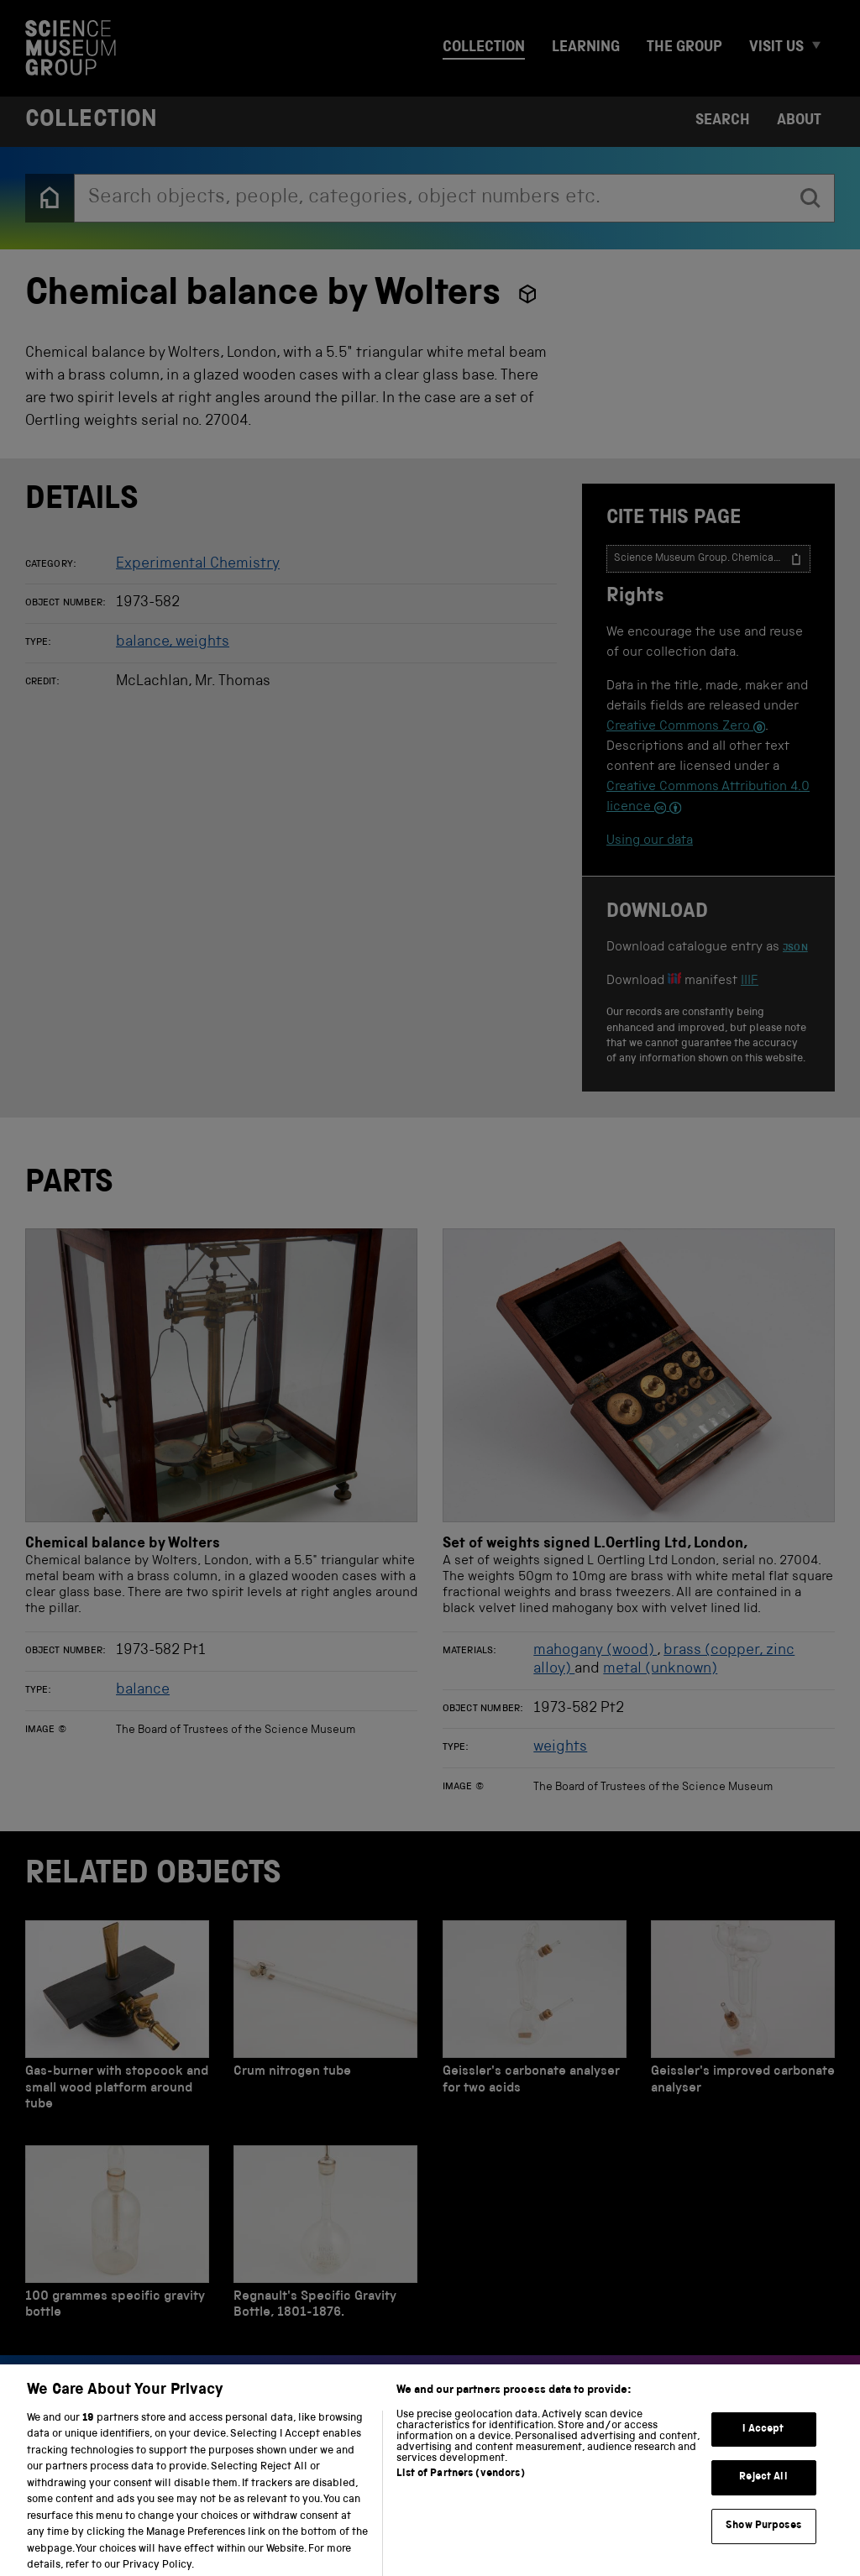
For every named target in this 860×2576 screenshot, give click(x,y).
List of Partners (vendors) (460, 2485)
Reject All (763, 2489)
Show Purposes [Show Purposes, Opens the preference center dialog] (763, 2537)
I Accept (763, 2440)
